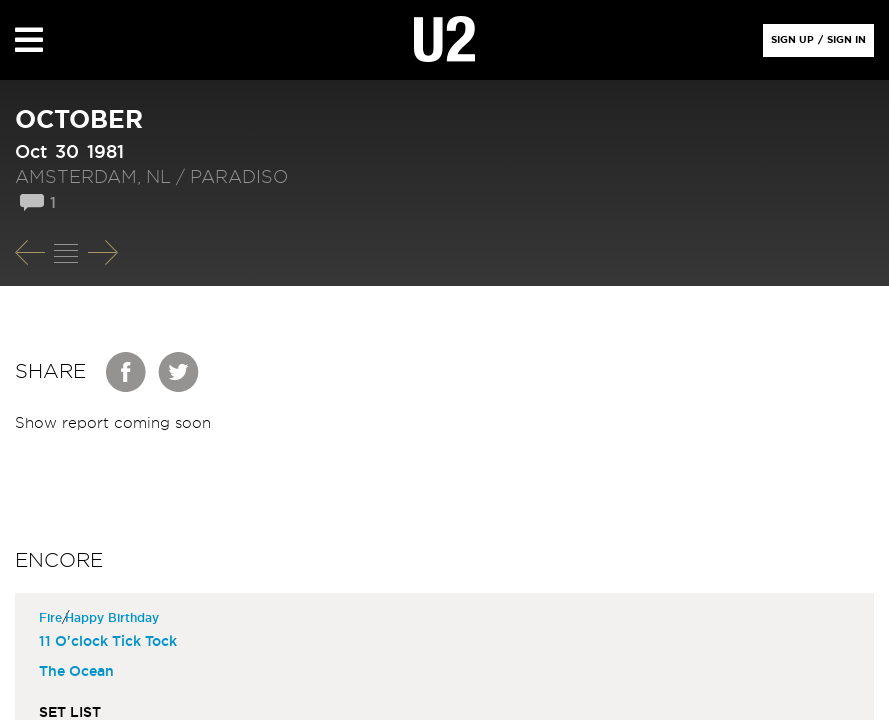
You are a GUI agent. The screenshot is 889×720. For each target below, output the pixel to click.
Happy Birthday (114, 618)
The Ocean (76, 672)
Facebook (127, 372)
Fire (53, 618)
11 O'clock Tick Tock (108, 642)
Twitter (179, 372)
